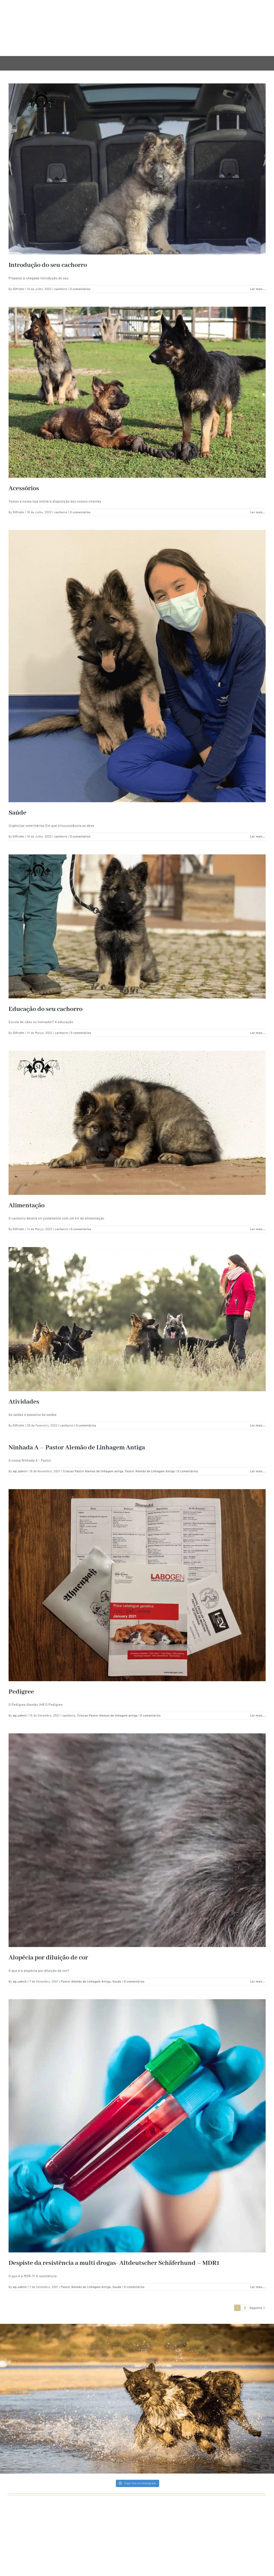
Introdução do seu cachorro (48, 265)
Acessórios (24, 488)
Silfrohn (18, 289)
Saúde (17, 813)
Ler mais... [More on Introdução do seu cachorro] (258, 289)
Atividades (24, 1402)
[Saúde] (137, 666)
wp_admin (20, 1471)
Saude (116, 1981)
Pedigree (21, 1692)
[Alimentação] (137, 1123)
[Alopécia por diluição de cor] (137, 1840)
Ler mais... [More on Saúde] (258, 836)
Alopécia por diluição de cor (48, 1958)
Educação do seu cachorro (45, 1009)
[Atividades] (137, 1319)
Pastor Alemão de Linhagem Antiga (150, 1471)
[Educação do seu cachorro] (137, 926)
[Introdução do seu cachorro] (137, 168)
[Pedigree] (137, 1585)
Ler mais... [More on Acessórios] (258, 512)
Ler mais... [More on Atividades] (258, 1425)
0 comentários (80, 289)
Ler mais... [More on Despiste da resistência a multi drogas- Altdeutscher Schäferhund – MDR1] (258, 2287)
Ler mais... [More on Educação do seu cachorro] (258, 1032)
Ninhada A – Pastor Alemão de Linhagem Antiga (77, 1448)
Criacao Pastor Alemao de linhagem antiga (93, 1471)
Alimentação (27, 1205)
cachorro (60, 289)
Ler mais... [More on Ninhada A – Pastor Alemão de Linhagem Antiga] (258, 1471)
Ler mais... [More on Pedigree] (258, 1715)
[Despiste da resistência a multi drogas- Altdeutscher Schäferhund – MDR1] (137, 2125)
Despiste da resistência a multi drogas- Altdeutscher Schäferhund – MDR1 (114, 2263)
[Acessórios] (137, 392)
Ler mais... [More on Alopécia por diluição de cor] (258, 1981)
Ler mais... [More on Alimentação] (258, 1229)
